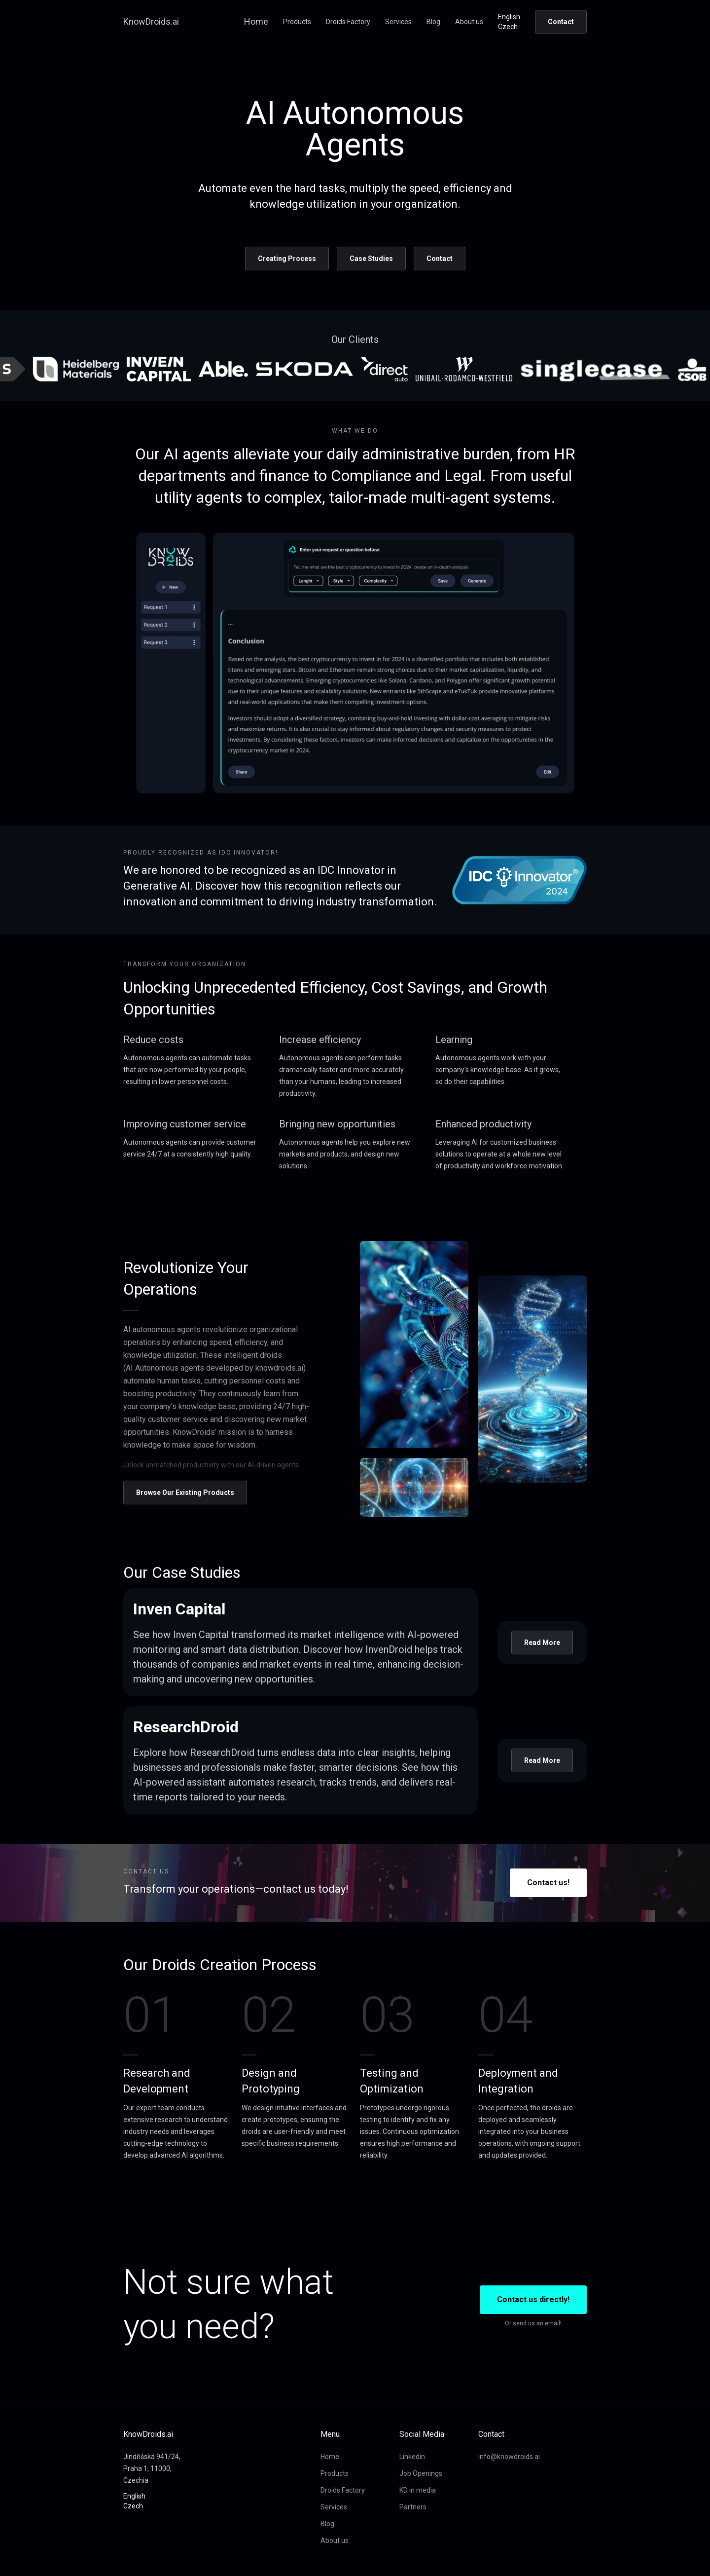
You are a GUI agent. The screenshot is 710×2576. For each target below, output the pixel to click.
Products (297, 22)
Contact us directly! (533, 2299)
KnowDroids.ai (151, 21)
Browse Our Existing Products (185, 1492)
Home (256, 21)
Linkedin (412, 2457)
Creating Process (287, 258)
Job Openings (420, 2473)
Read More (542, 1642)
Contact (561, 22)
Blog (433, 22)
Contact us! (548, 1882)
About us (469, 22)
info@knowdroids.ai (509, 2457)
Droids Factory (348, 22)
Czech (508, 27)
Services (398, 22)
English (509, 17)
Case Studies (371, 258)
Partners (412, 2507)
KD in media (417, 2490)
